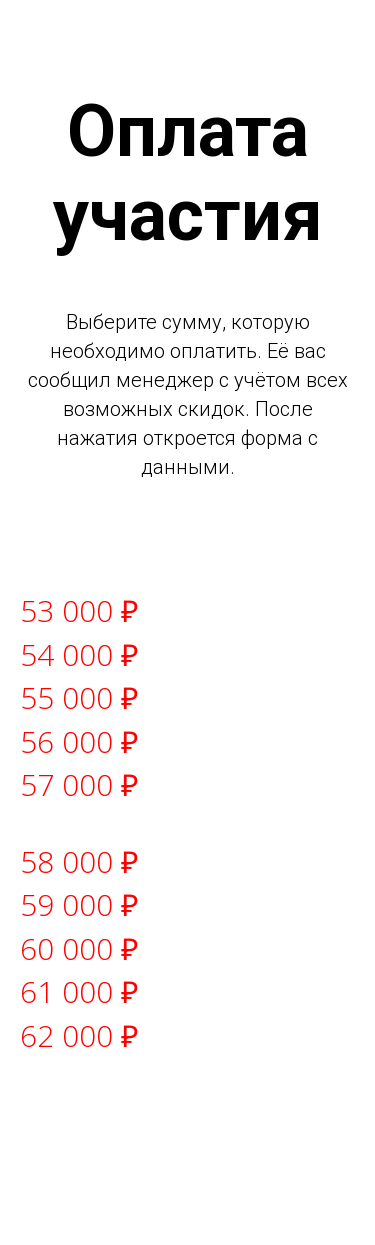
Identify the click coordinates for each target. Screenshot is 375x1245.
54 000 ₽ (79, 654)
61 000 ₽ (79, 991)
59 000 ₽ (79, 904)
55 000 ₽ (79, 697)
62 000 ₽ (79, 1035)
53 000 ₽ (79, 610)
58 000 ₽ (79, 861)
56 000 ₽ (79, 741)
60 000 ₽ (79, 948)
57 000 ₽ (79, 784)
